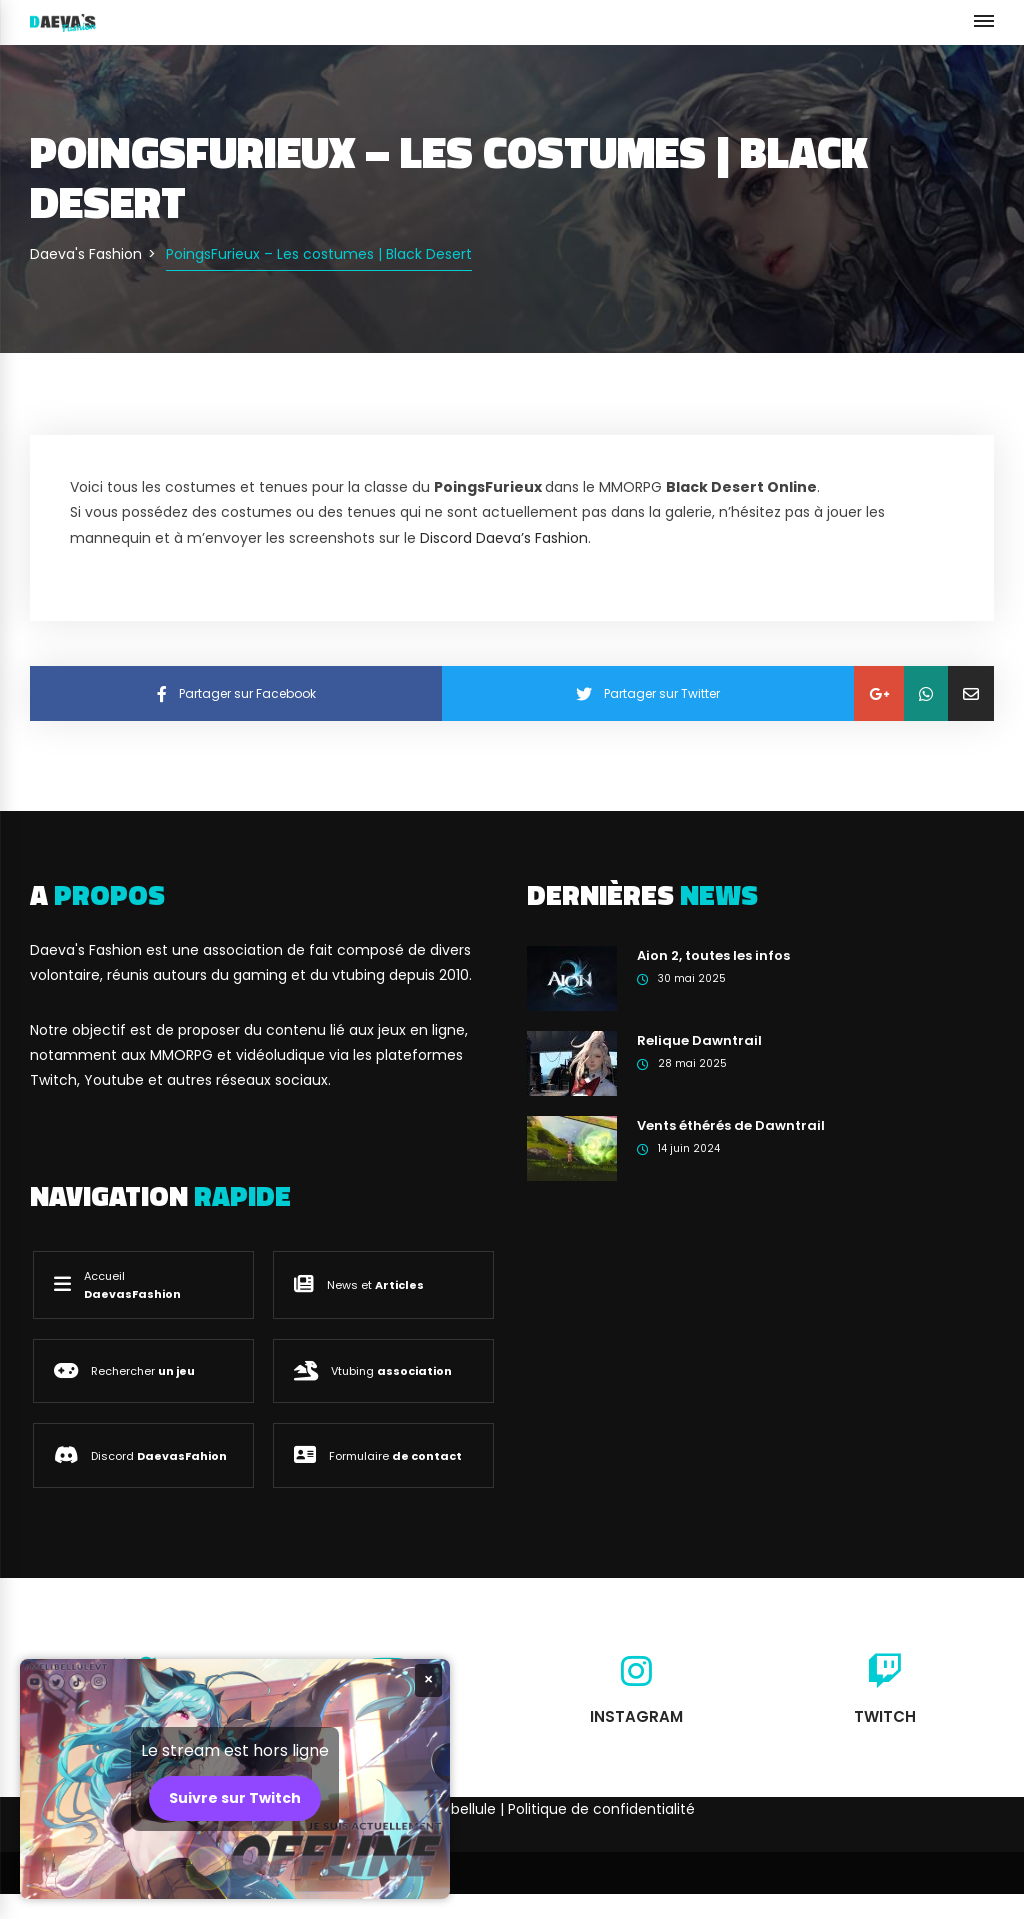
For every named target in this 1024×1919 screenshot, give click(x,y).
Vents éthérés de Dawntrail (731, 1125)
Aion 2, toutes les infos (713, 955)
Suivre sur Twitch (235, 1798)
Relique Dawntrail (699, 1040)
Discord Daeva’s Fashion (504, 538)
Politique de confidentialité (601, 1809)
